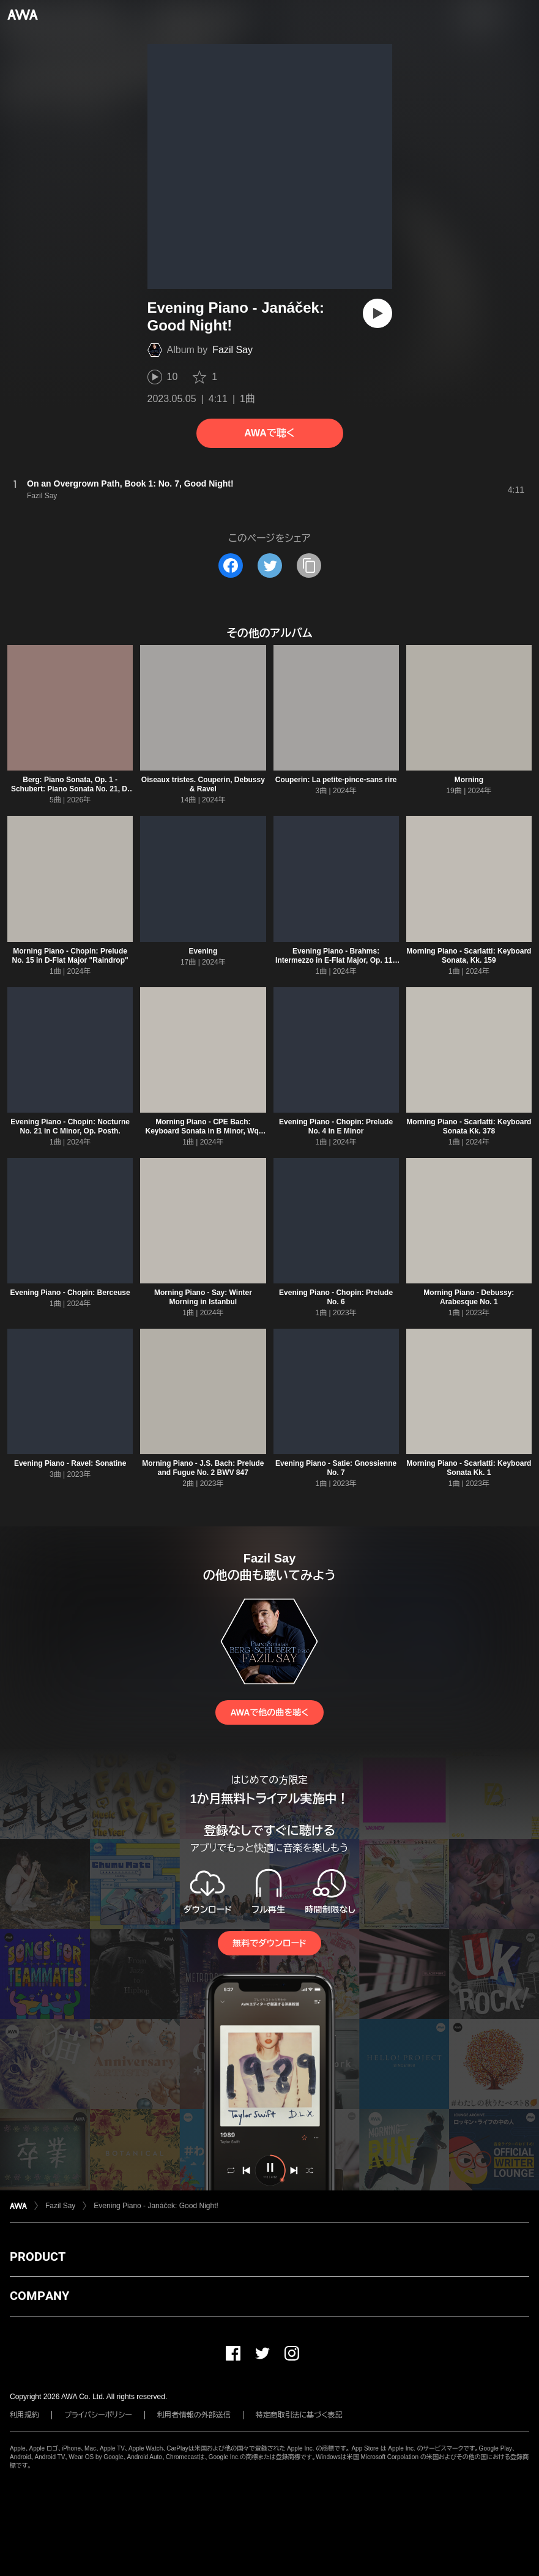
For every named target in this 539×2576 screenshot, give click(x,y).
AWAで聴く (269, 433)
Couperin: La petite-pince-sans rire (336, 779)
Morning (469, 779)
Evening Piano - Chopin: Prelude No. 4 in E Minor (336, 1126)
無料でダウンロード (269, 1943)
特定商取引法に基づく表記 (299, 2415)
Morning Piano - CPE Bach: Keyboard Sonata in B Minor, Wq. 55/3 (203, 1131)
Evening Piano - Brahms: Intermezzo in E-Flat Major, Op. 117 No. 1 (335, 960)
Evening (203, 951)
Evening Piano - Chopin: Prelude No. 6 (336, 1297)
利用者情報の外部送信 (194, 2415)
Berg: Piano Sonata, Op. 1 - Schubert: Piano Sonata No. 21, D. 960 (70, 788)
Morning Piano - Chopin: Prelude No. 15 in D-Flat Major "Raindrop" (70, 956)
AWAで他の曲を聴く (269, 1712)
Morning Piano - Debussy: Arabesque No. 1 (468, 1297)
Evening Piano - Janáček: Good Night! (156, 2205)
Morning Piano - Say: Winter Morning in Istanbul (203, 1297)
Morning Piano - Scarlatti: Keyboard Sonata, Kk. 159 (468, 956)
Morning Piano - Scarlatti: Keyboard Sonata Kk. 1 (468, 1468)
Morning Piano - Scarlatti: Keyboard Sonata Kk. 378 (468, 1126)
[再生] (377, 313)
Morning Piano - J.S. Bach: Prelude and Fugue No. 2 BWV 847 (203, 1468)
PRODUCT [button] (37, 2256)
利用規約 (24, 2415)
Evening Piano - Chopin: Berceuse (70, 1292)
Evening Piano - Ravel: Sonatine (70, 1463)
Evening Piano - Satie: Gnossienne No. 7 (335, 1468)
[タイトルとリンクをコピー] (309, 565)
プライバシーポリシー (98, 2415)
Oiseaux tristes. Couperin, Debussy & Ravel (203, 784)
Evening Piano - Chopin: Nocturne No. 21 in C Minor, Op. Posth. (70, 1126)
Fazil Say (232, 350)
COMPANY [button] (39, 2295)
